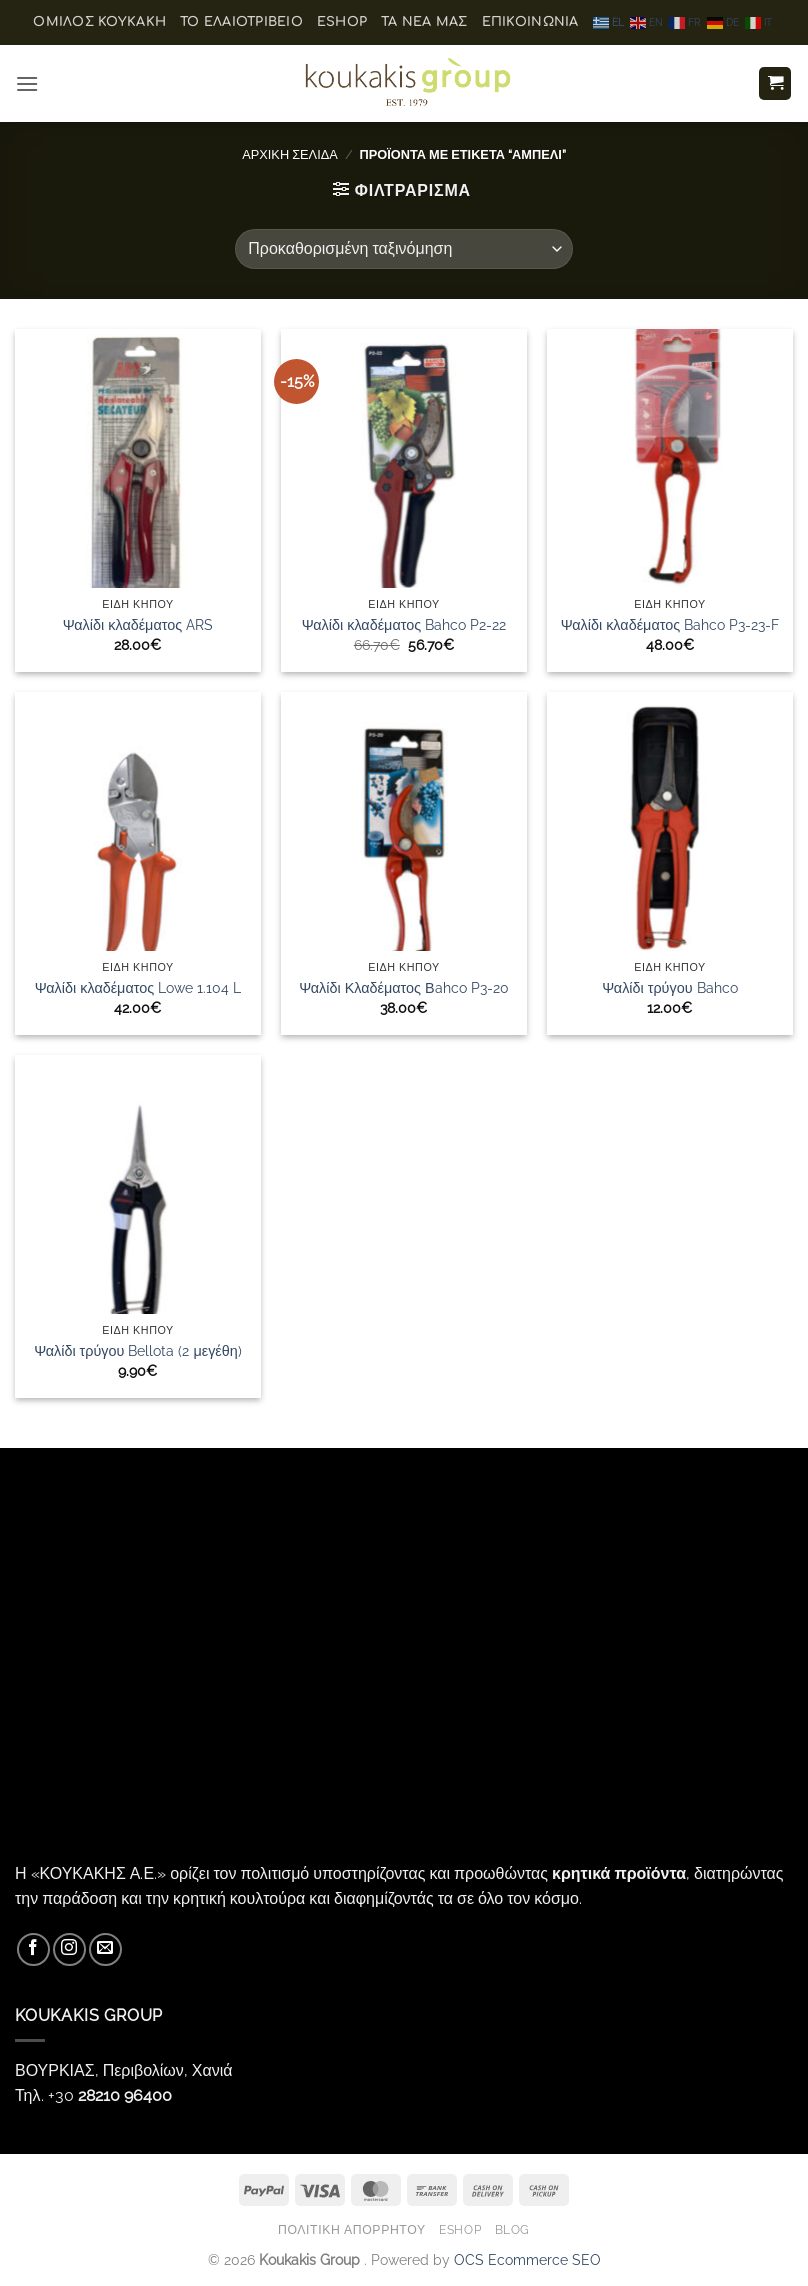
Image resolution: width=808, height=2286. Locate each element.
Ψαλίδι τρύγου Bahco (669, 987)
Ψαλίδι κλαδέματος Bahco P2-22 (404, 624)
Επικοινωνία (530, 22)
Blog (512, 2229)
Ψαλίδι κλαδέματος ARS (138, 624)
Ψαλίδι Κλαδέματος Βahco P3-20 (403, 987)
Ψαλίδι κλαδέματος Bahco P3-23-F (670, 624)
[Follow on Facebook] (33, 1949)
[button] (27, 83)
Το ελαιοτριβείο (241, 22)
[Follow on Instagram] (69, 1949)
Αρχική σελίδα (290, 154)
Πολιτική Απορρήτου (352, 2229)
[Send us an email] (105, 1949)
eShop (342, 22)
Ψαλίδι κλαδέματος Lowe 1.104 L (138, 987)
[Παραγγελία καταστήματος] (403, 249)
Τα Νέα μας (424, 22)
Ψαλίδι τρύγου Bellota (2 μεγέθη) (138, 1350)
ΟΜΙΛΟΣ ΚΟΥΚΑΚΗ (99, 22)
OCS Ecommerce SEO (527, 2259)
